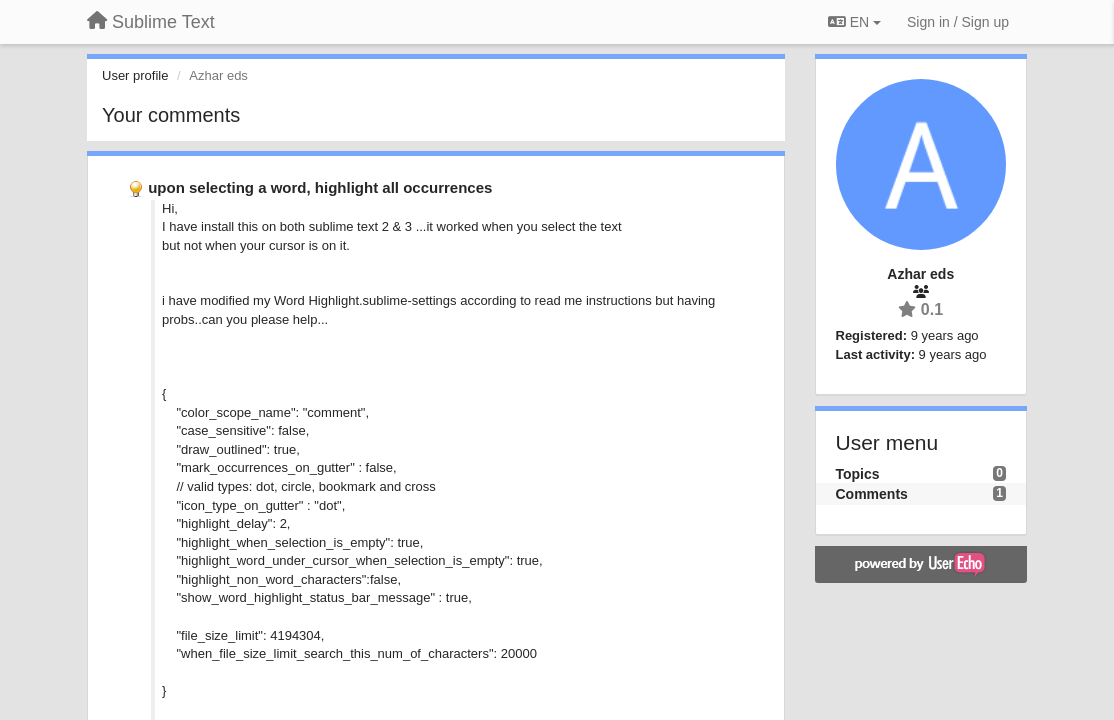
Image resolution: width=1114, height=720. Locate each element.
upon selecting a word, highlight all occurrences (320, 187)
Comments (872, 494)
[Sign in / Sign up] (958, 22)
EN (854, 22)
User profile (135, 75)
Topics (858, 474)
